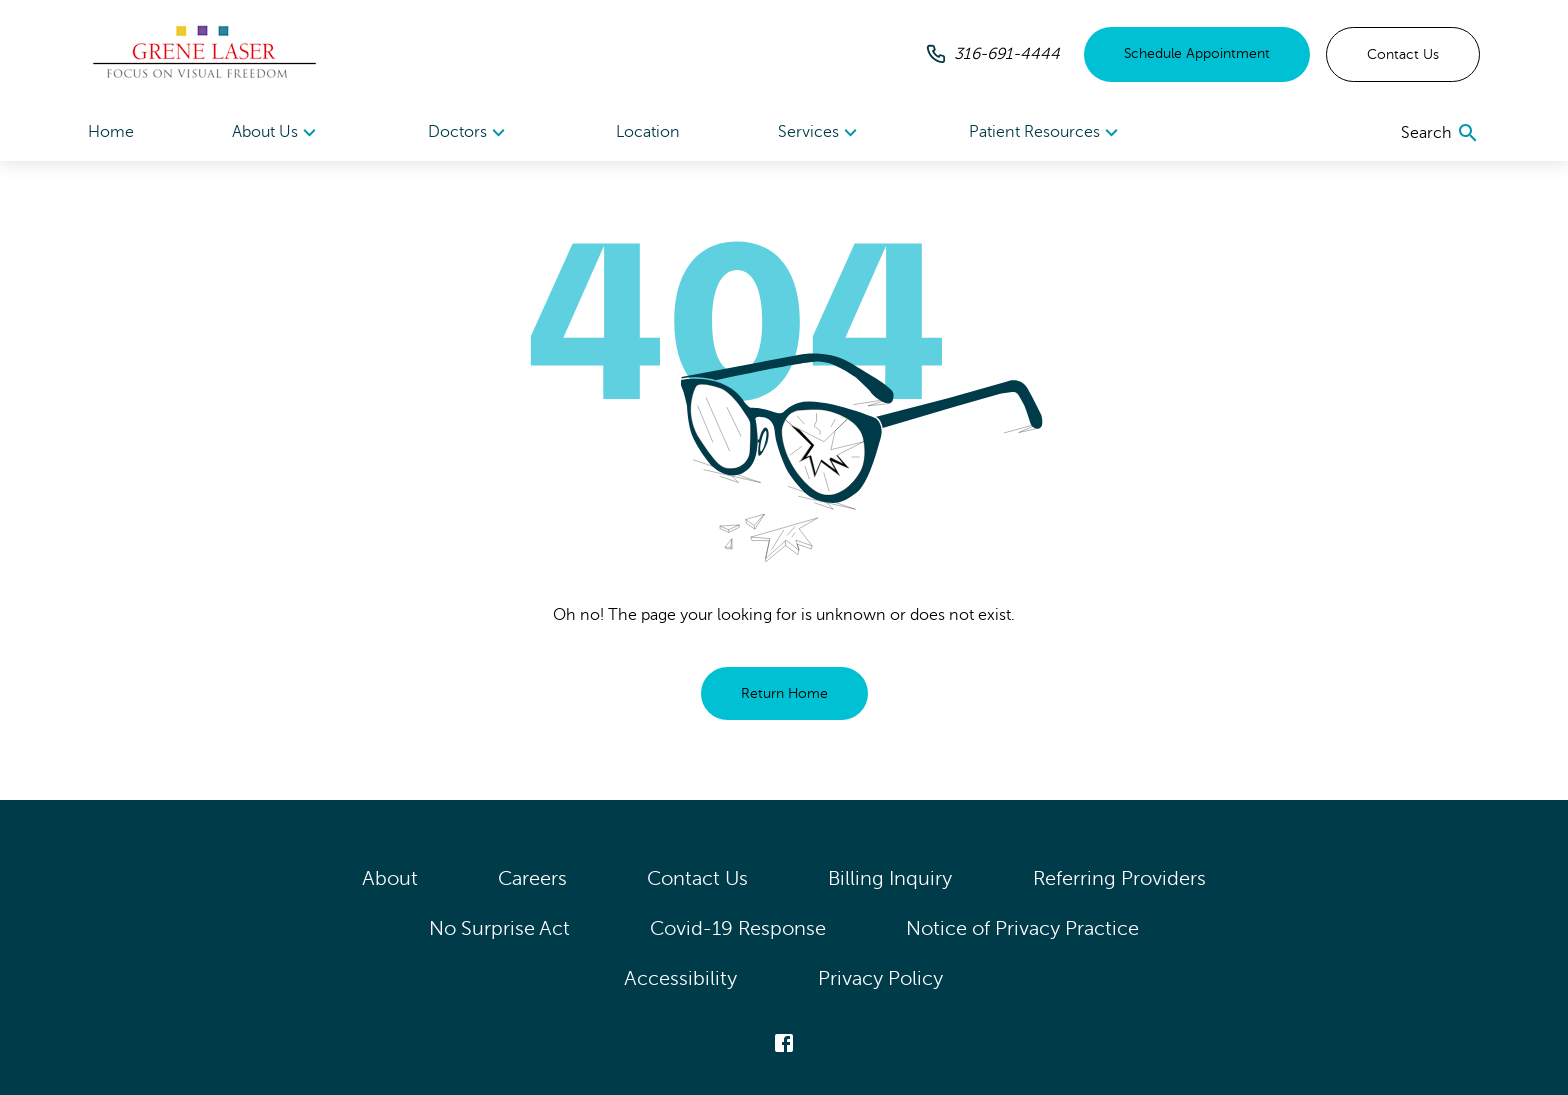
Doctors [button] (469, 133)
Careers (532, 878)
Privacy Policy (881, 978)
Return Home (784, 693)
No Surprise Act (499, 928)
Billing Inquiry (890, 878)
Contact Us (1403, 54)
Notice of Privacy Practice (1022, 928)
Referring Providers (1119, 878)
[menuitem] (277, 132)
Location (648, 132)
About (390, 878)
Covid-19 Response (738, 928)
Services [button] (820, 133)
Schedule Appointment (1197, 53)
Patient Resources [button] (1046, 133)
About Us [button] (277, 133)
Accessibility (681, 978)
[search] (1440, 133)
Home (111, 132)
